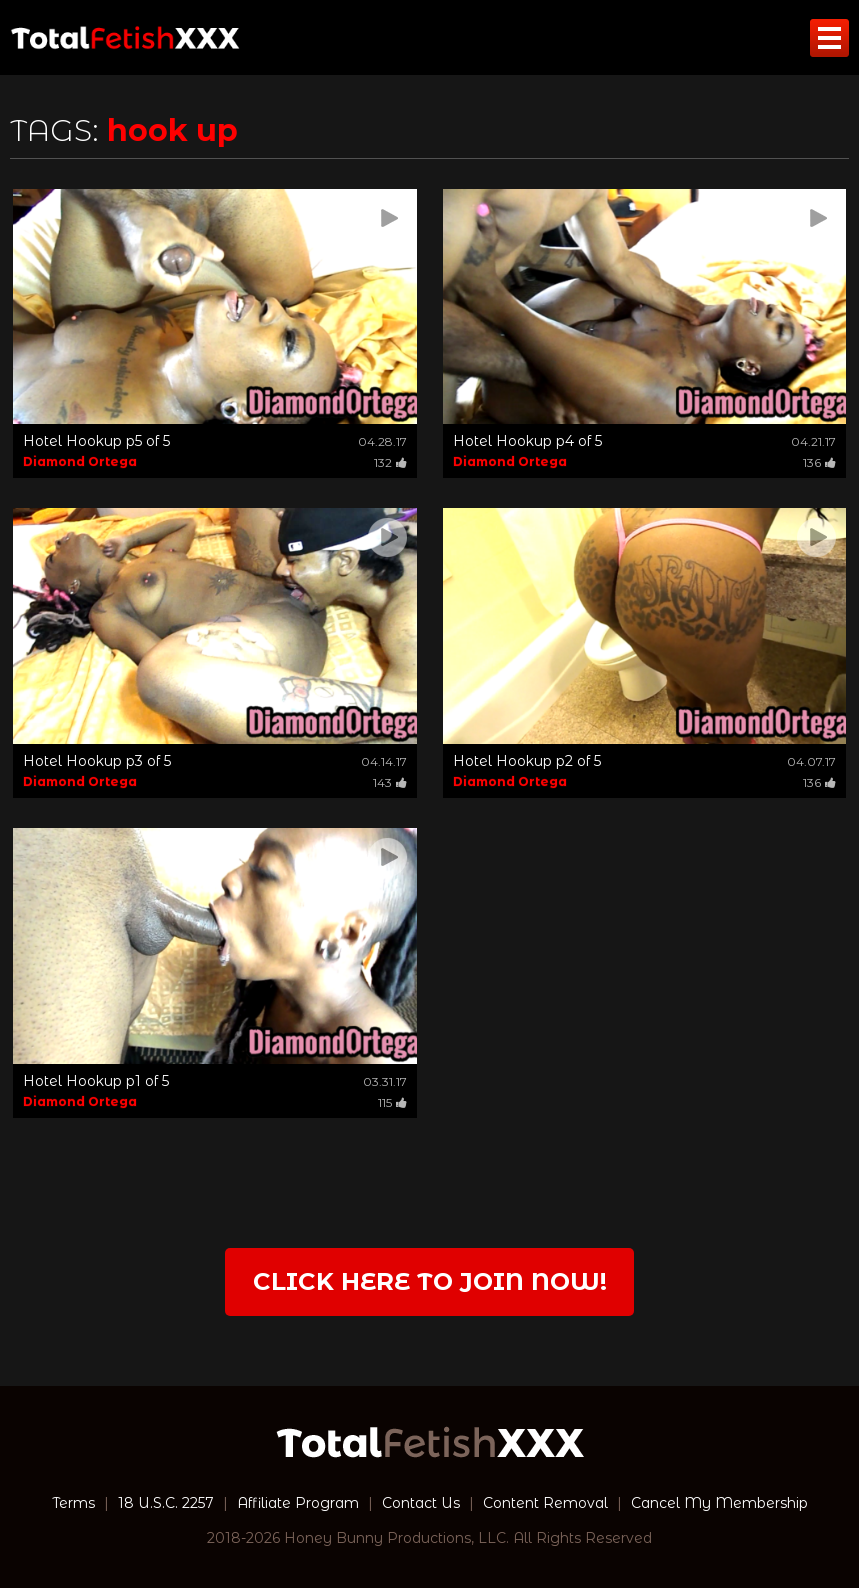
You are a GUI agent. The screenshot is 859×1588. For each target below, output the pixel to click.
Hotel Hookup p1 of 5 (96, 1081)
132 (390, 462)
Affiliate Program (298, 1503)
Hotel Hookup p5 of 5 (96, 441)
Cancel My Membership (719, 1503)
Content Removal (545, 1503)
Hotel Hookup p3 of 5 (97, 761)
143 (390, 782)
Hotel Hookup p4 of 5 (527, 441)
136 (819, 462)
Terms (73, 1503)
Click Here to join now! (430, 1281)
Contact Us (421, 1503)
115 (392, 1102)
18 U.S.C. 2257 (166, 1503)
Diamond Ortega (80, 461)
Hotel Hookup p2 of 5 (527, 761)
